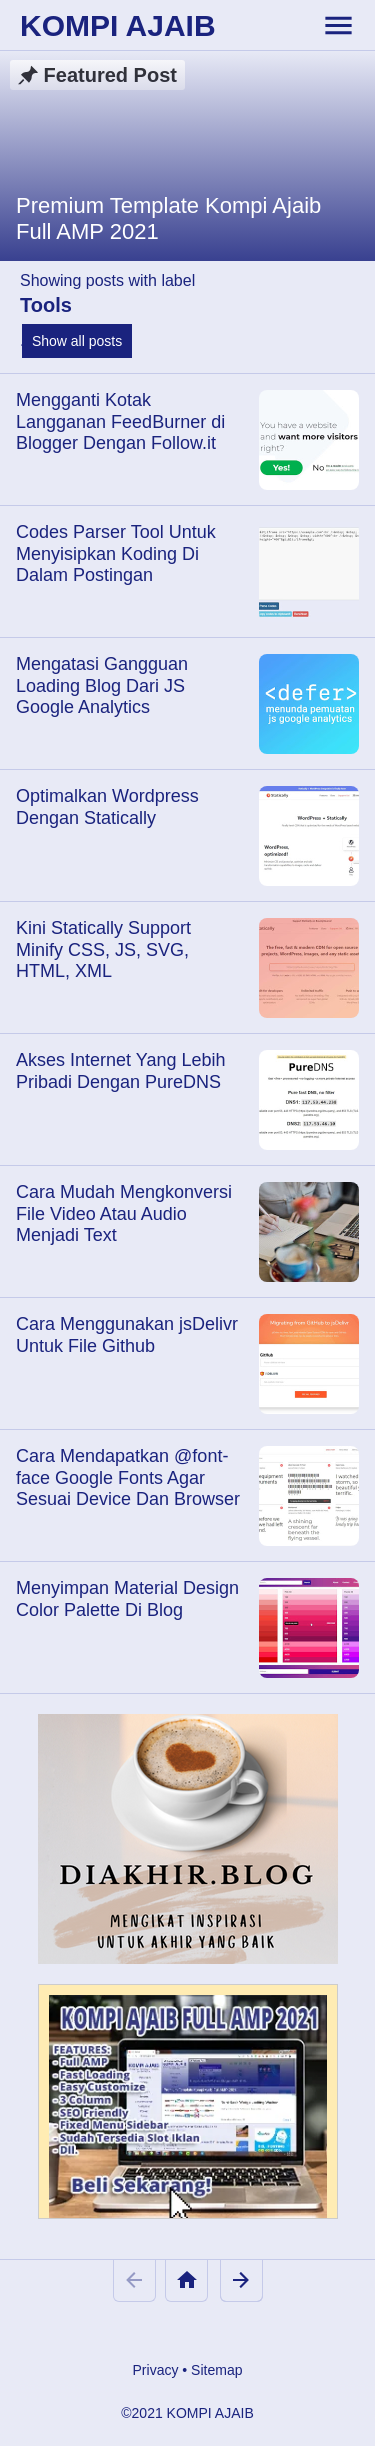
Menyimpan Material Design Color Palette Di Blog (127, 1599)
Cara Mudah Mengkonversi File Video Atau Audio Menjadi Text (124, 1213)
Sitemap (216, 2370)
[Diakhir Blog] (188, 1839)
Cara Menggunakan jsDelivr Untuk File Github (127, 1335)
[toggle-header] (338, 25)
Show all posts (77, 341)
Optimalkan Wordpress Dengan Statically (107, 807)
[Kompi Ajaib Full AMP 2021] (188, 2111)
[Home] (186, 2280)
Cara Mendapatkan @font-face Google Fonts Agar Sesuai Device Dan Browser (128, 1477)
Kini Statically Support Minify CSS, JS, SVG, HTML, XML (103, 949)
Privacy (156, 2370)
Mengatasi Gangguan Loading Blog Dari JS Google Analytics (102, 685)
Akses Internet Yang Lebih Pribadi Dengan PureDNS (120, 1071)
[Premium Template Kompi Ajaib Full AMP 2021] (187, 155)
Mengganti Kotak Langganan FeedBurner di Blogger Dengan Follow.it (120, 421)
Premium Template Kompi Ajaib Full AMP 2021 (168, 218)
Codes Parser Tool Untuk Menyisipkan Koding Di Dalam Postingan (116, 553)
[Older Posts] (241, 2280)
